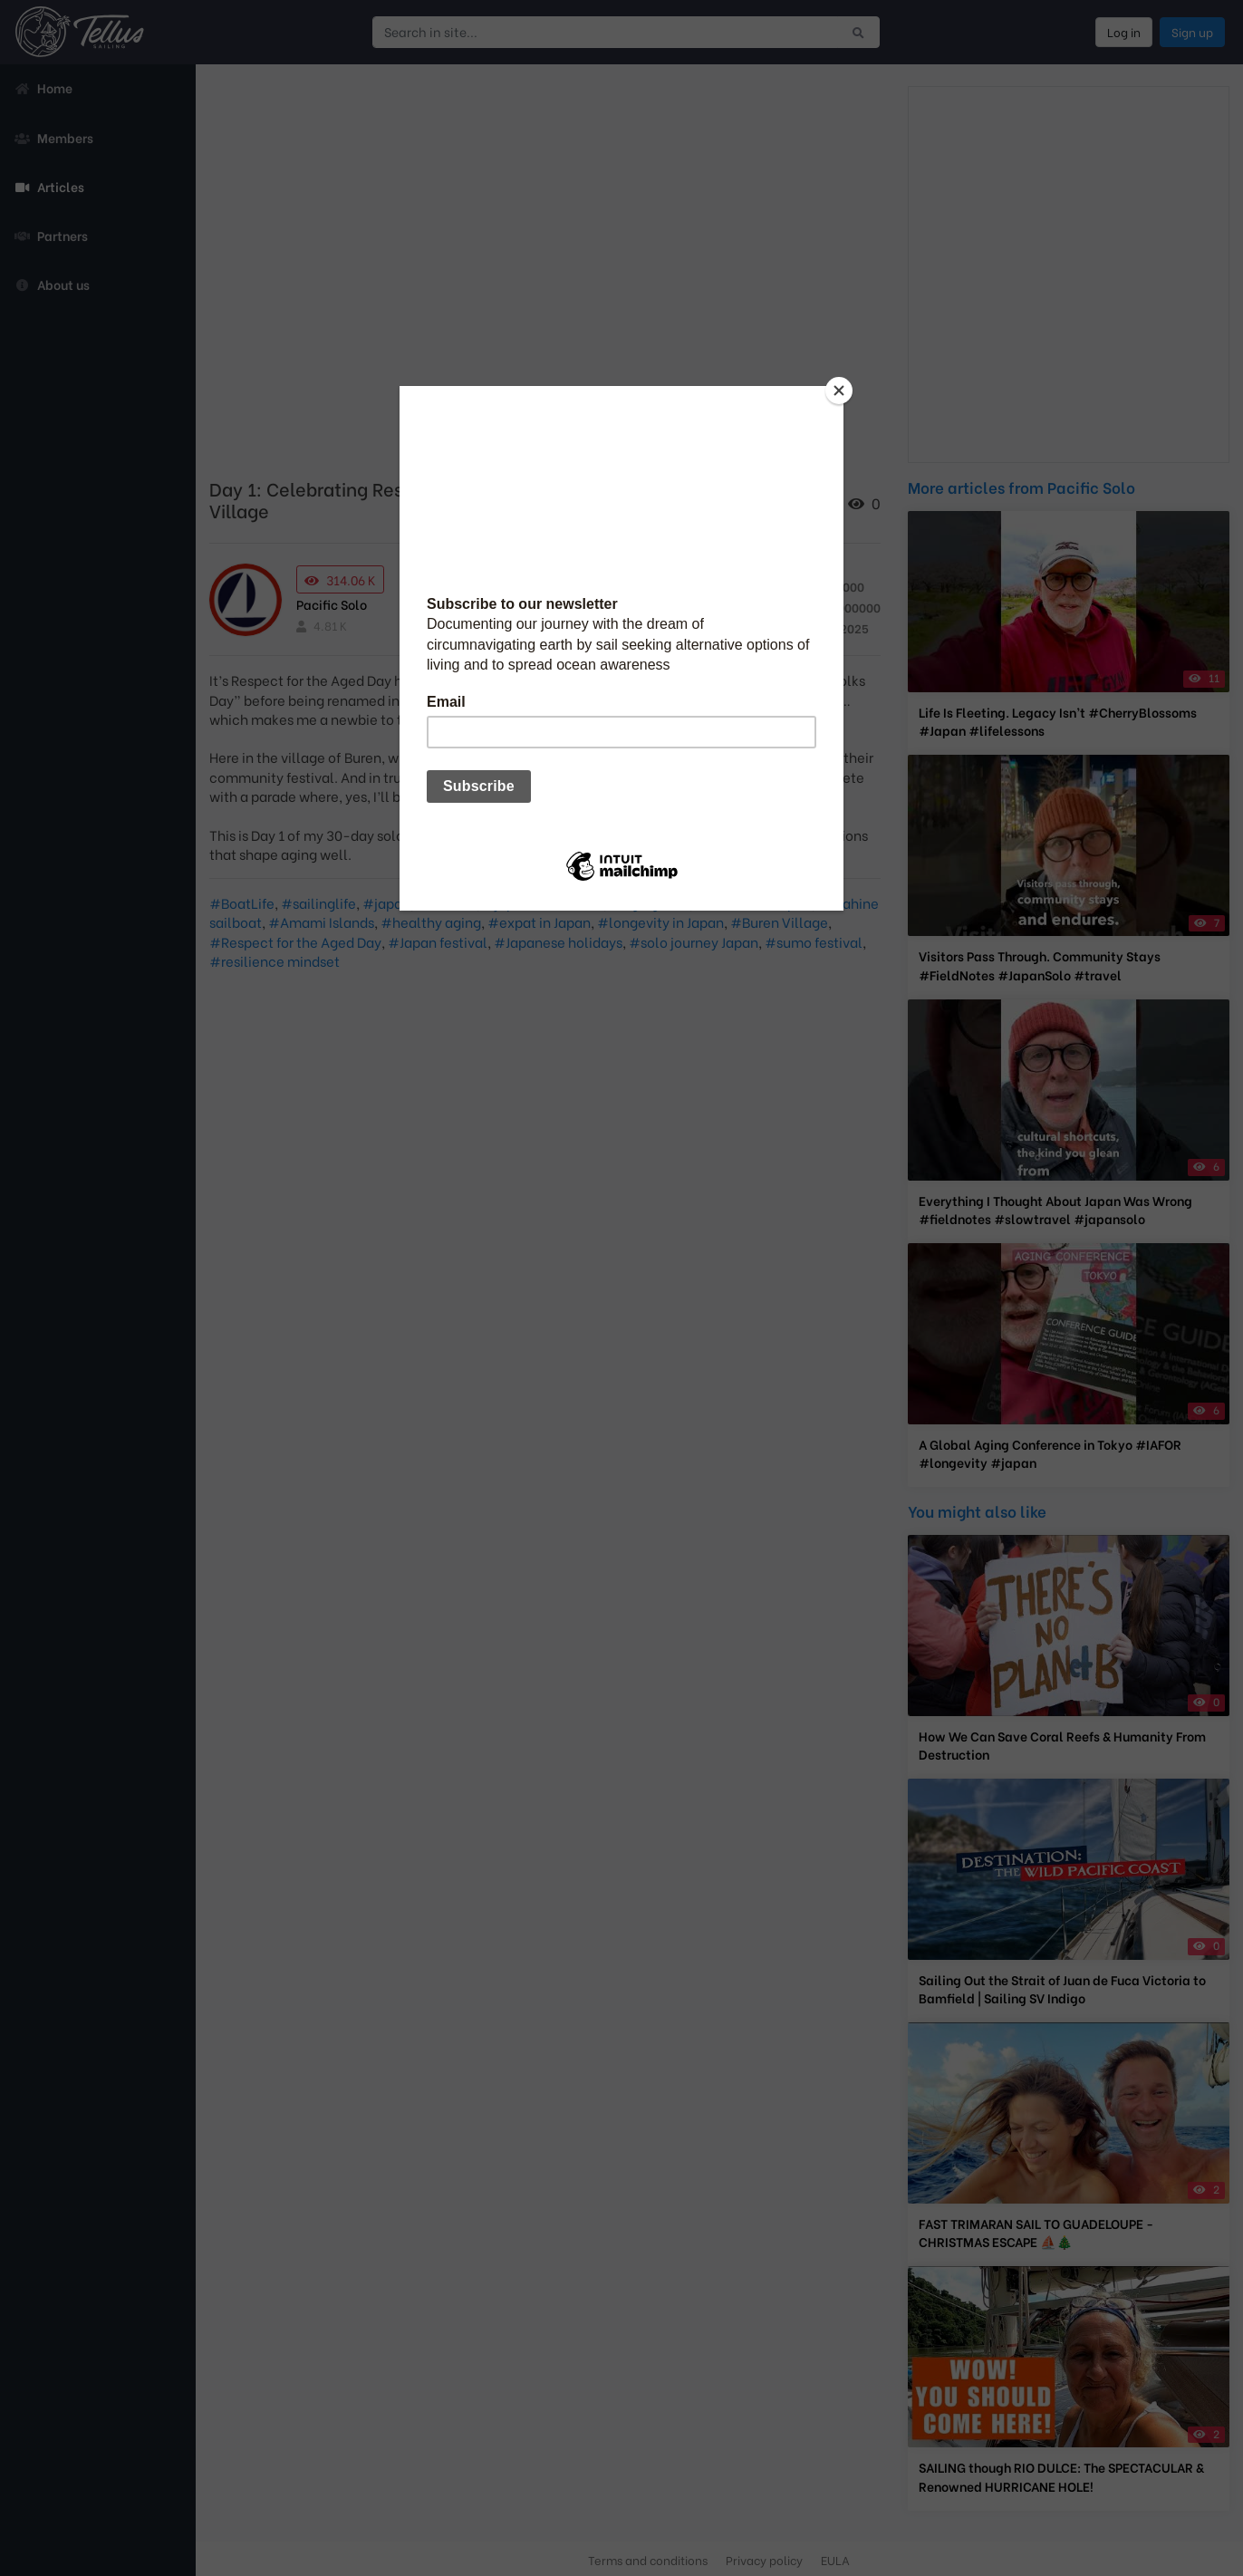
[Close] (839, 390)
